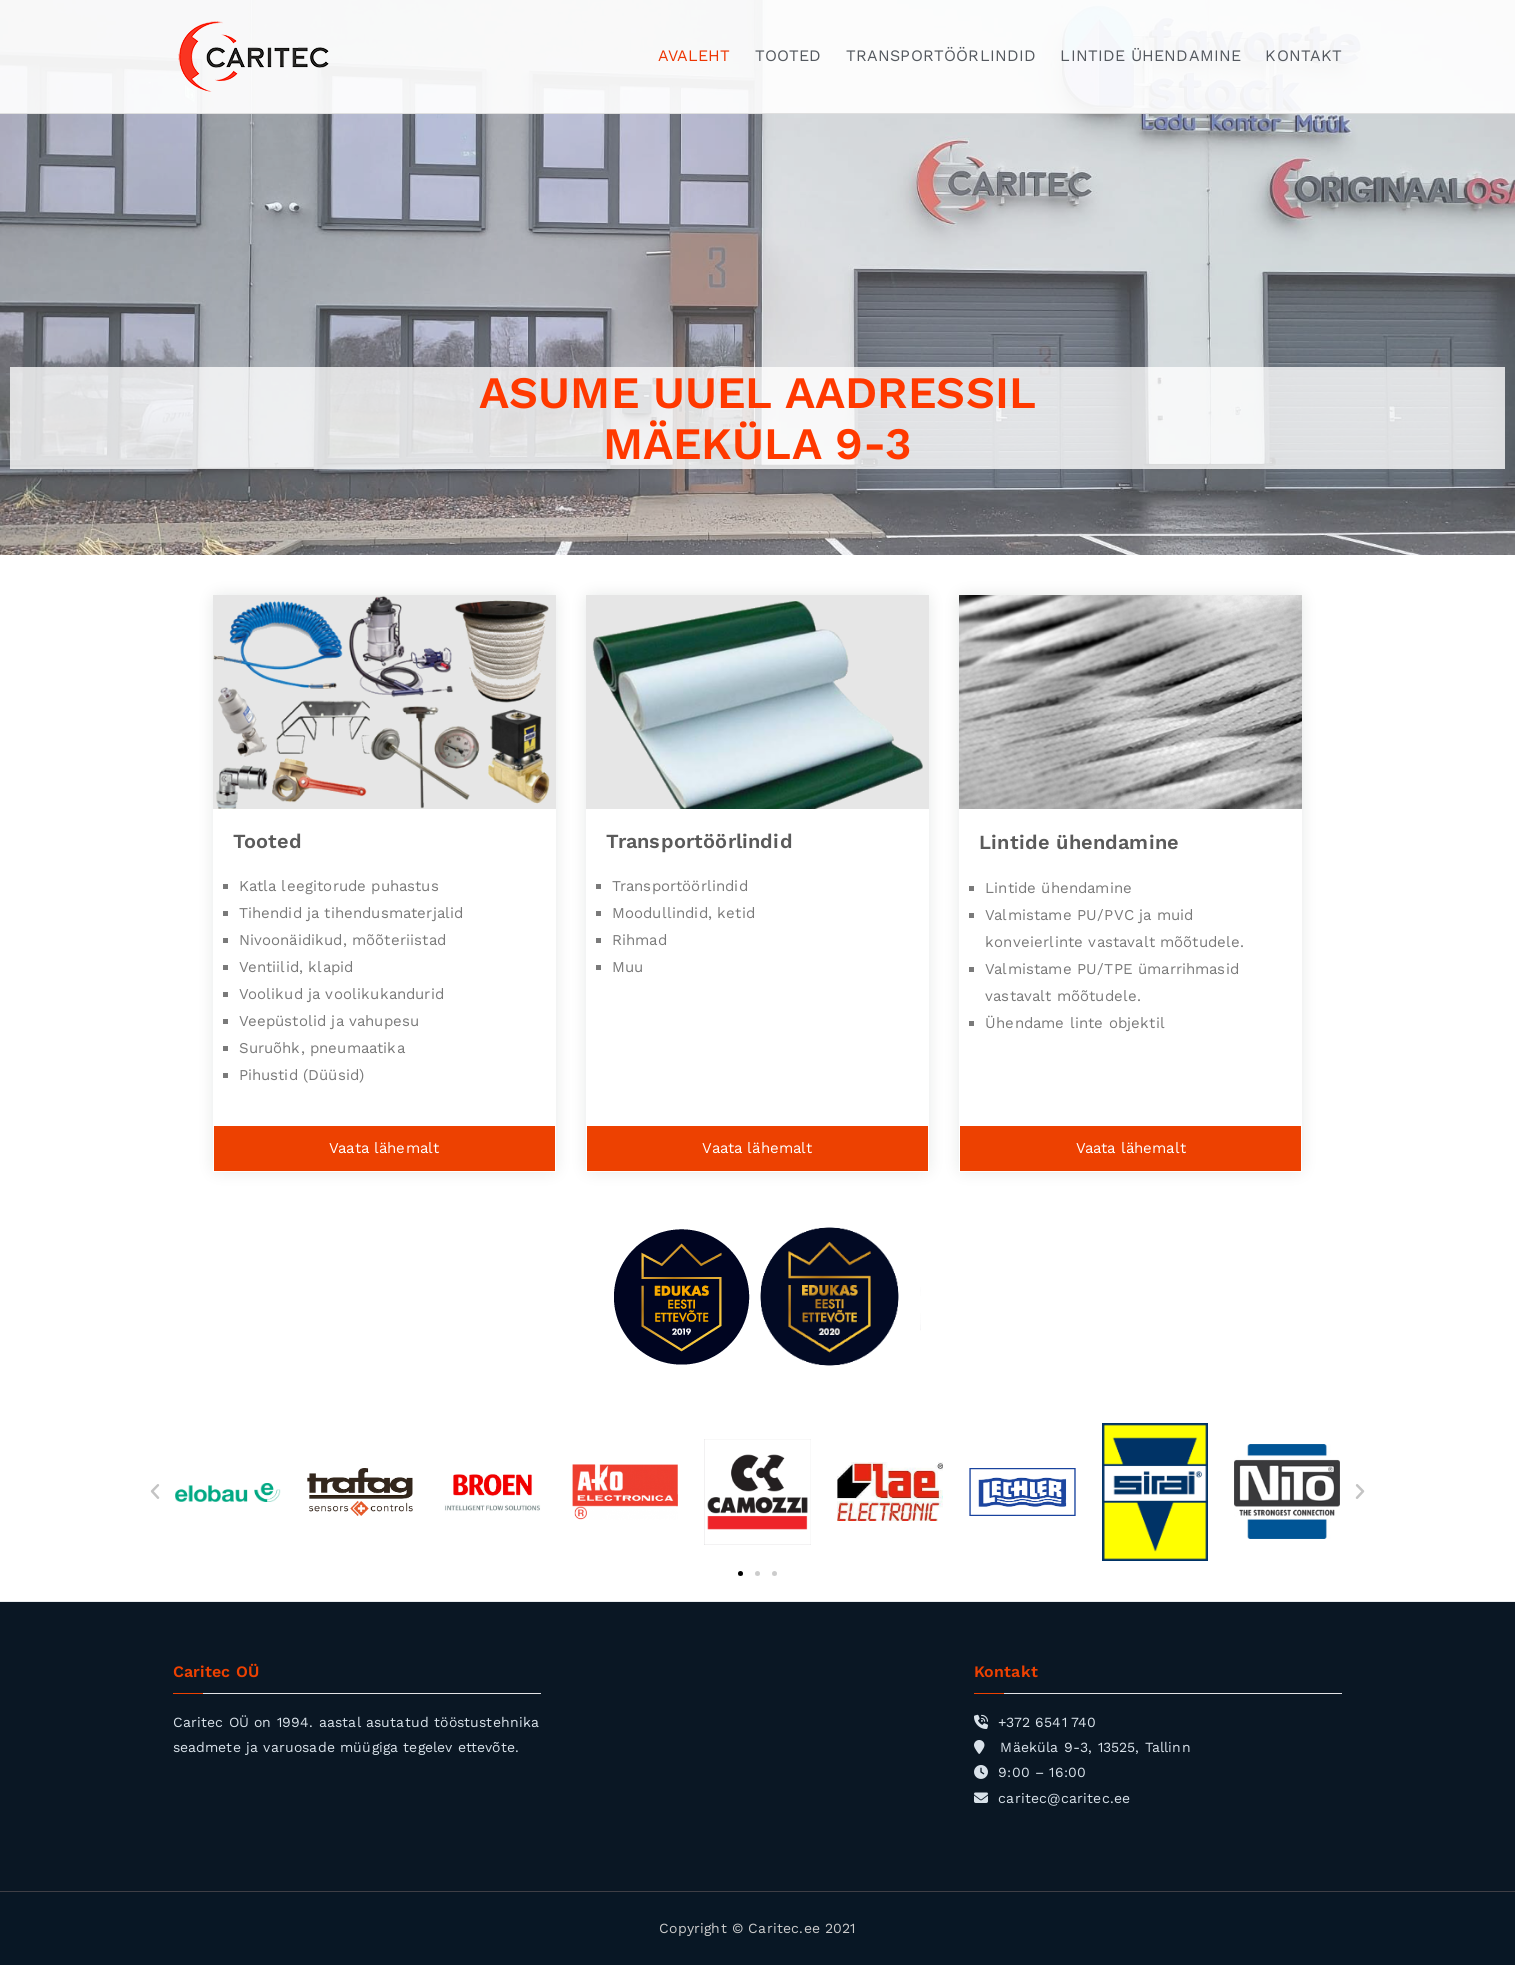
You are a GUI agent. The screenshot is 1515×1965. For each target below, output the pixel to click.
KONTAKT (1303, 55)
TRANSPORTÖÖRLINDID (941, 55)
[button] (155, 1492)
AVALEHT (694, 55)
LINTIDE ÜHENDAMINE (1150, 55)
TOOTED (788, 55)
